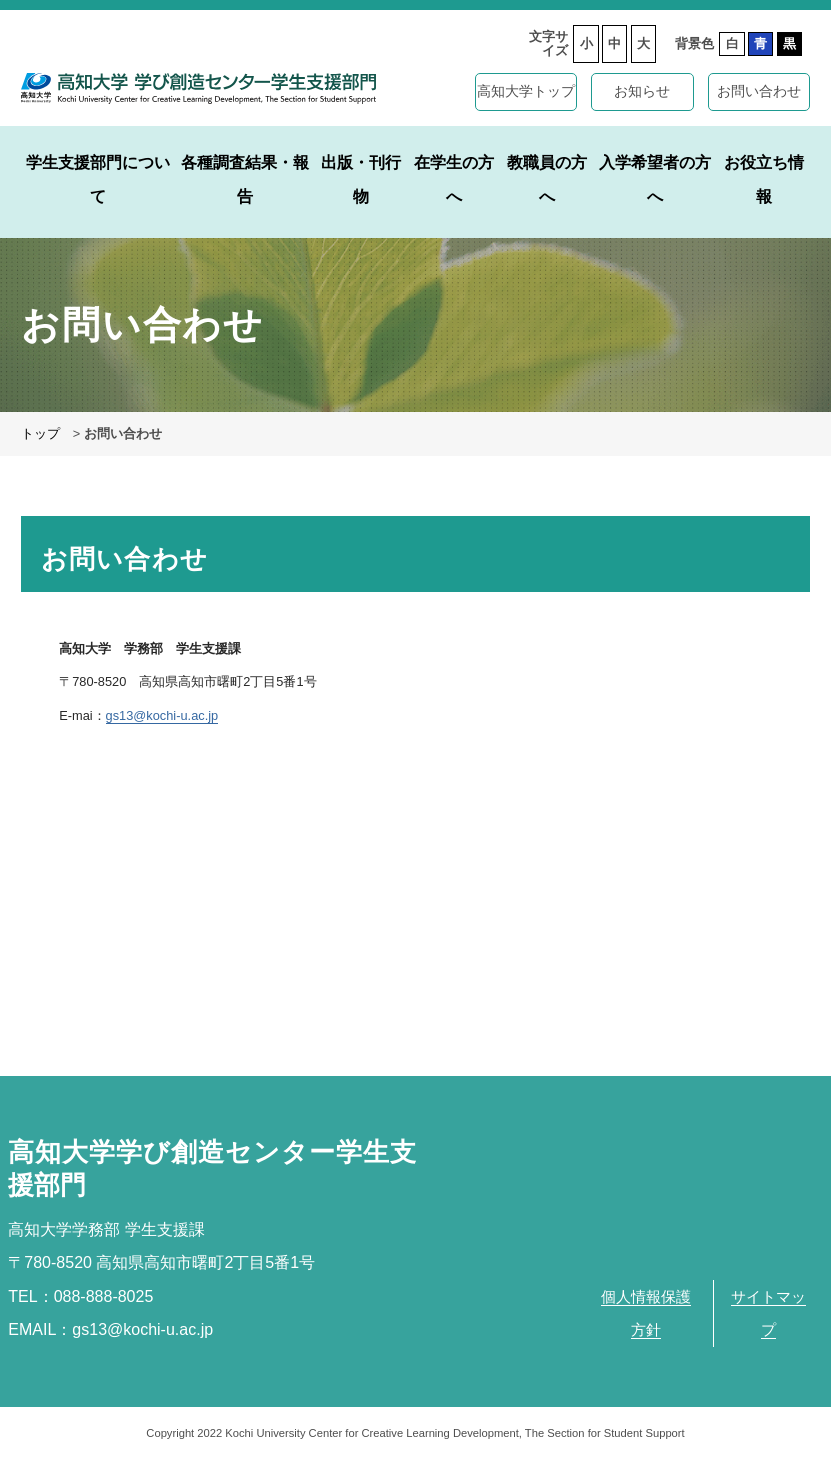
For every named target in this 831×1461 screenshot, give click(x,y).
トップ (40, 433)
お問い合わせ (759, 91)
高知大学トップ (526, 91)
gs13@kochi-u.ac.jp (162, 715)
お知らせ (642, 91)
